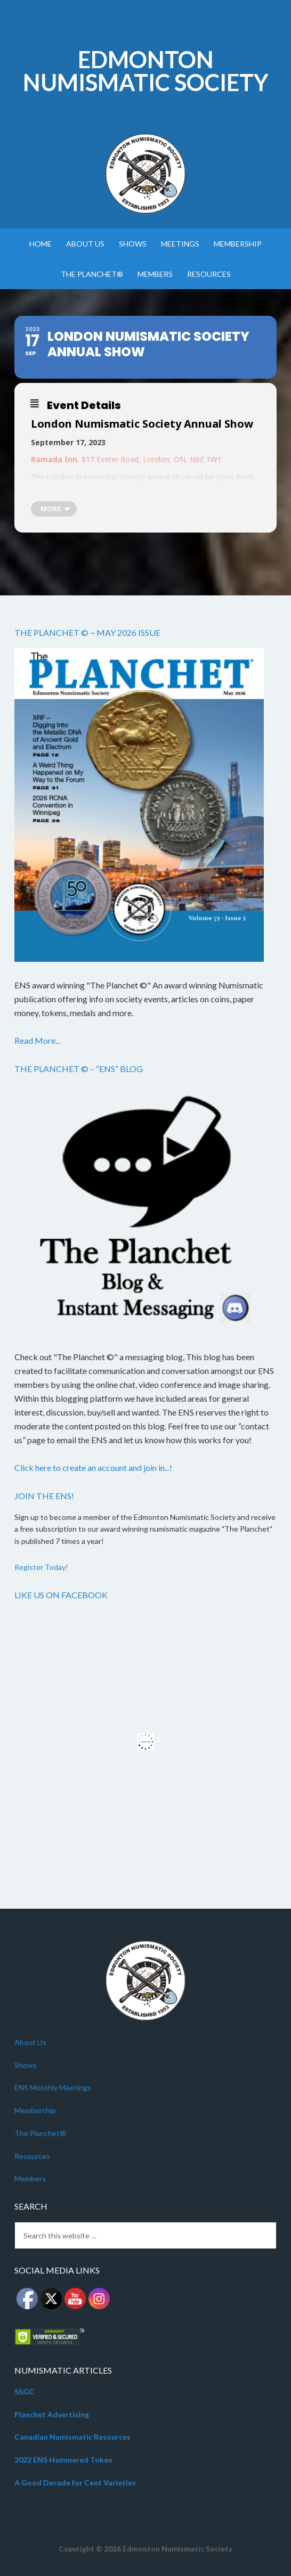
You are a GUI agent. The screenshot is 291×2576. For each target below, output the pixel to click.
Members (30, 2178)
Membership (35, 2110)
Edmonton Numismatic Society (146, 71)
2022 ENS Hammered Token (63, 2459)
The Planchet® (40, 2133)
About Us (30, 2042)
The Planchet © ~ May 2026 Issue (87, 632)
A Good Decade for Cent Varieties (75, 2482)
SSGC (24, 2391)
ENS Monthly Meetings (52, 2087)
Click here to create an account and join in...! (93, 1467)
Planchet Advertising (51, 2414)
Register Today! (41, 1567)
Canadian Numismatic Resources (72, 2436)
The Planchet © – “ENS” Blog (78, 1069)
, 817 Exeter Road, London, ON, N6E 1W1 (127, 459)
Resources (32, 2156)
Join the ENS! (44, 1496)
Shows (25, 2065)
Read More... (37, 1040)
